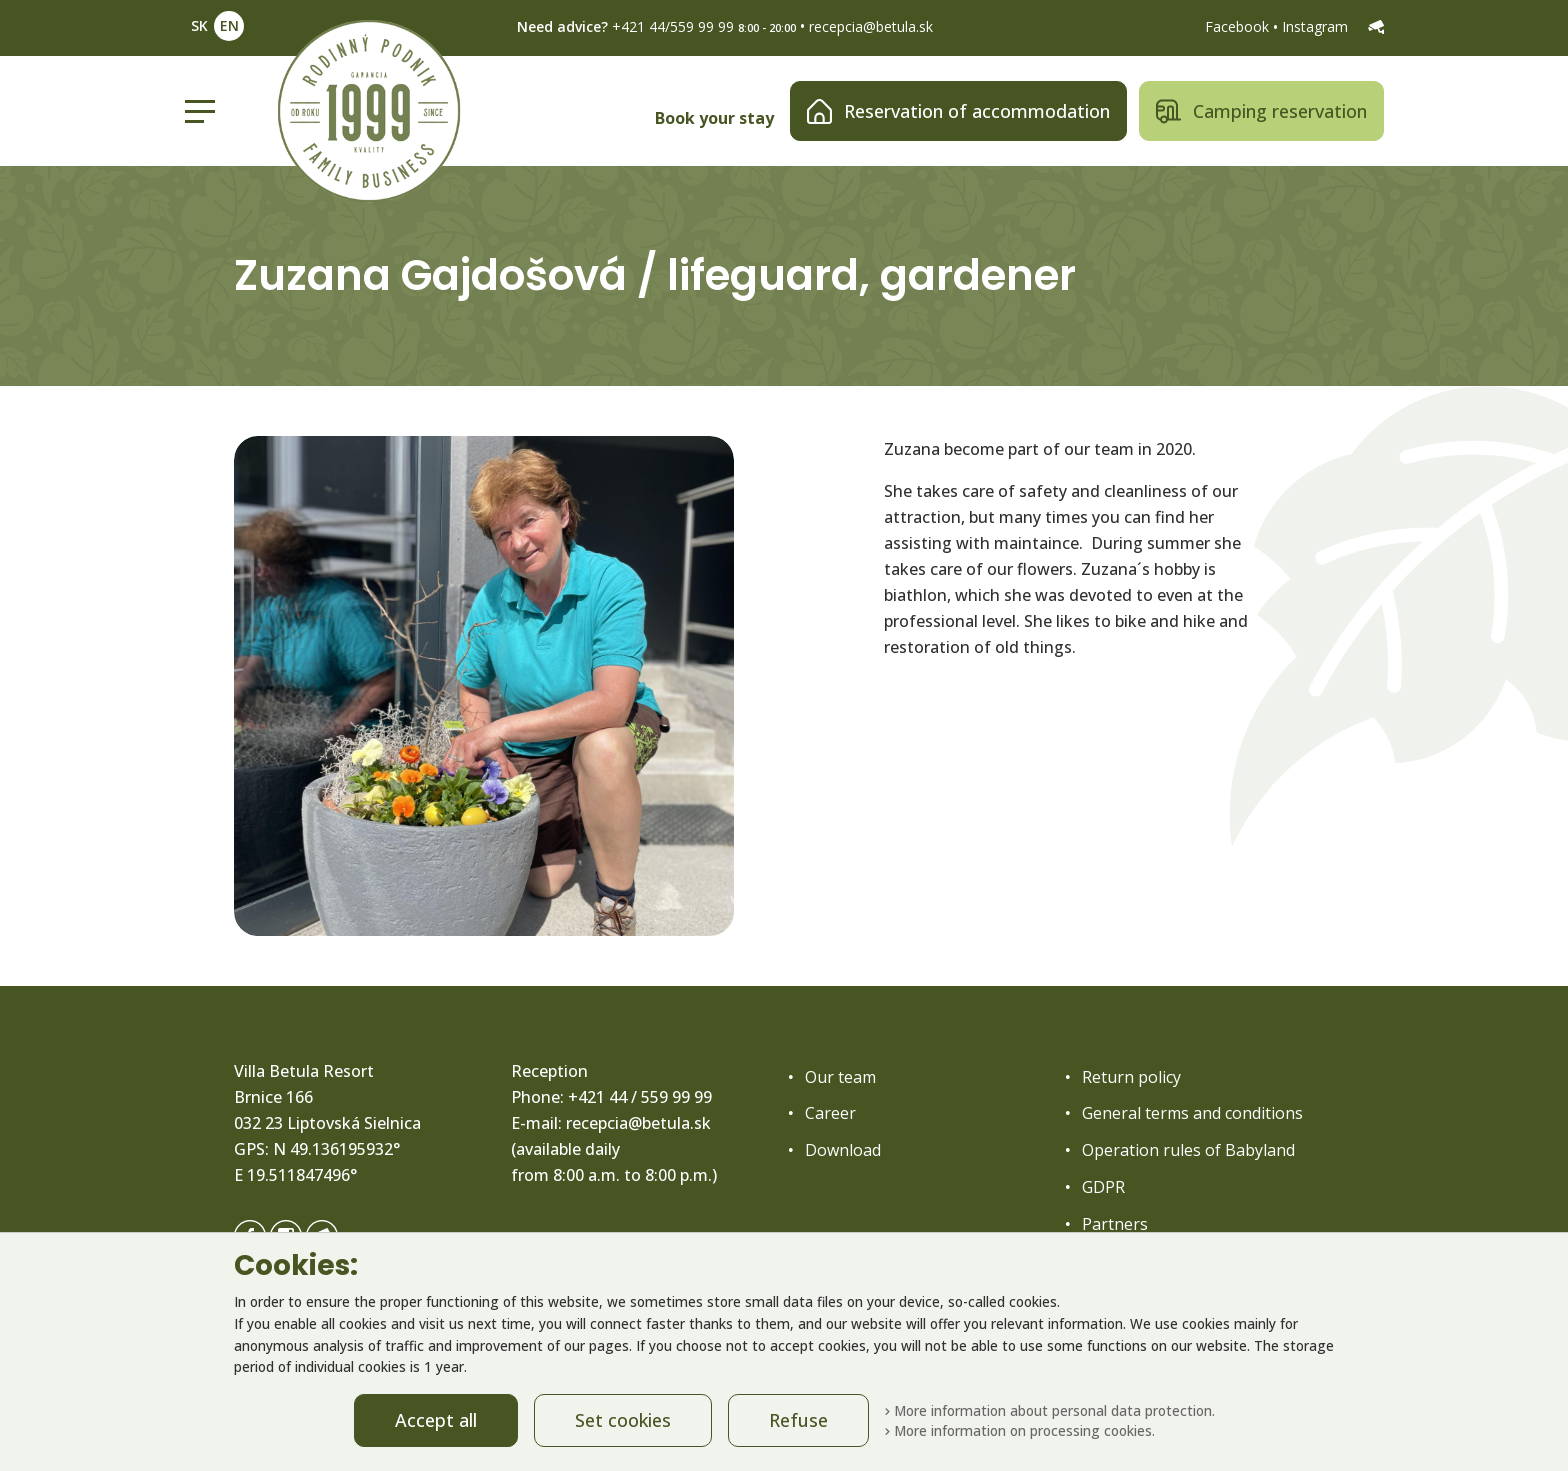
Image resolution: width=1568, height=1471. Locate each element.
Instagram (1317, 26)
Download (843, 1150)
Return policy (1131, 1077)
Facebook (1239, 26)
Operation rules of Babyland (1188, 1150)
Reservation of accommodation (958, 111)
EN (229, 25)
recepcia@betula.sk (871, 26)
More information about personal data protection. (1050, 1410)
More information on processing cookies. (1020, 1430)
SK (199, 25)
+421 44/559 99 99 (673, 26)
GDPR (1103, 1187)
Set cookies (623, 1420)
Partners (1115, 1224)
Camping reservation (1261, 111)
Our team (840, 1077)
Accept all (436, 1420)
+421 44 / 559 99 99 (640, 1097)
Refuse (798, 1420)
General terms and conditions (1192, 1113)
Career (830, 1113)
